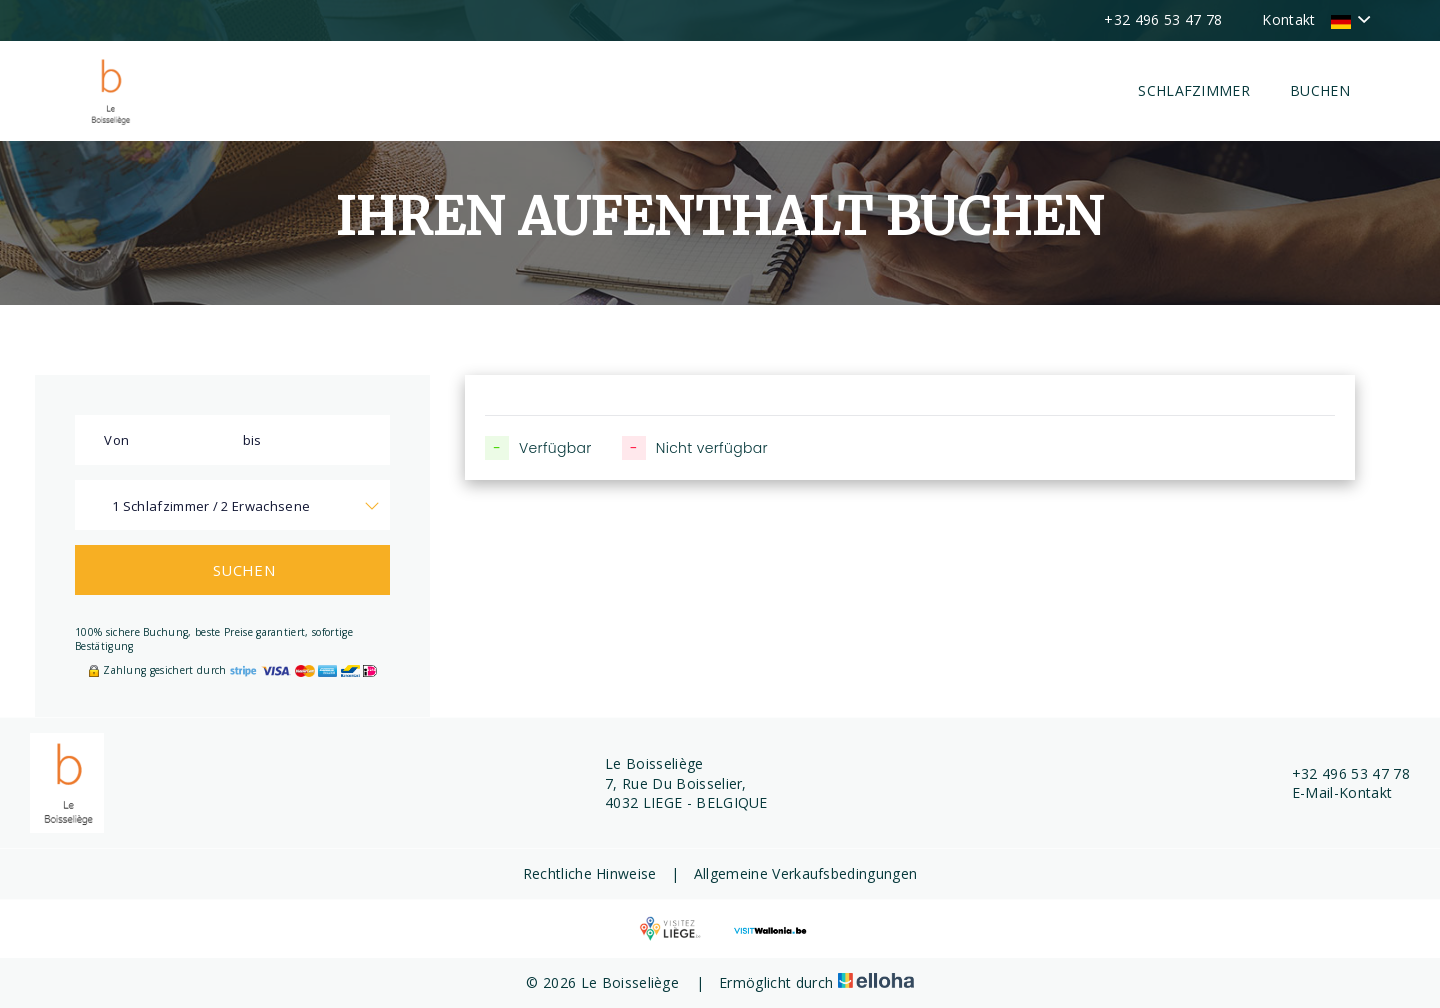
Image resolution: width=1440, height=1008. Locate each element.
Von (116, 440)
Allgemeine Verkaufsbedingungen (806, 873)
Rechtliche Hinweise (590, 873)
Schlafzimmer (1194, 90)
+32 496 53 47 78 (1339, 773)
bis (252, 440)
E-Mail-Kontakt (1330, 792)
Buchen (1320, 90)
